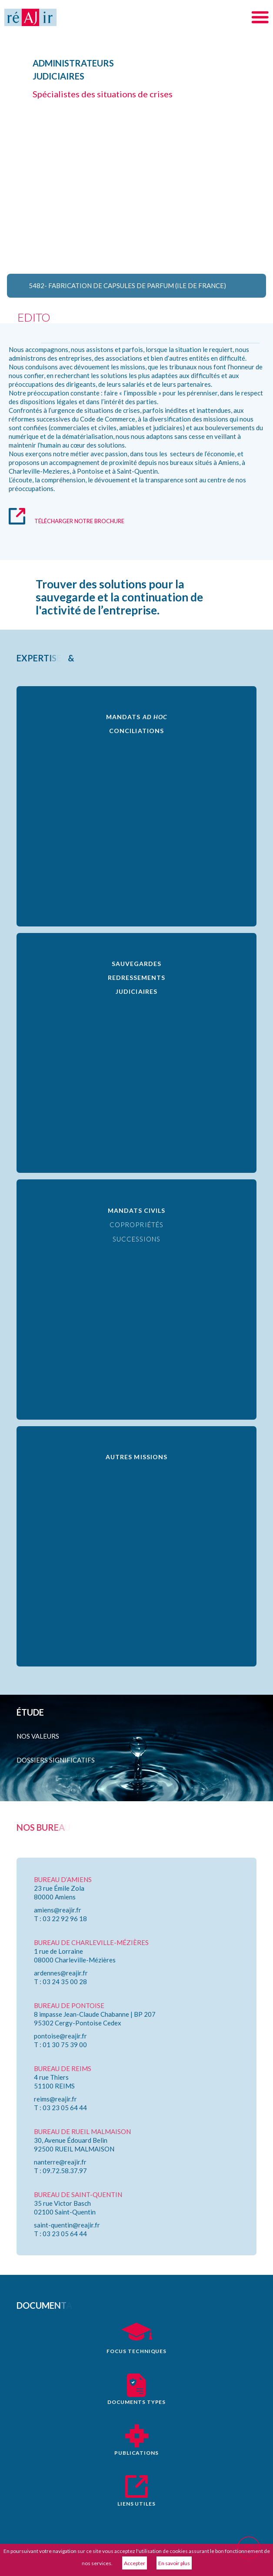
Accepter (134, 2563)
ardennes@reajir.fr (61, 1973)
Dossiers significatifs (56, 1760)
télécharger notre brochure (79, 521)
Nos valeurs (38, 1736)
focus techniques (136, 2351)
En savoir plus (174, 2563)
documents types (136, 2402)
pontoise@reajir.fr (60, 2036)
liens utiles (136, 2503)
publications (136, 2453)
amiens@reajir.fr (57, 1910)
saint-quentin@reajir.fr (67, 2225)
